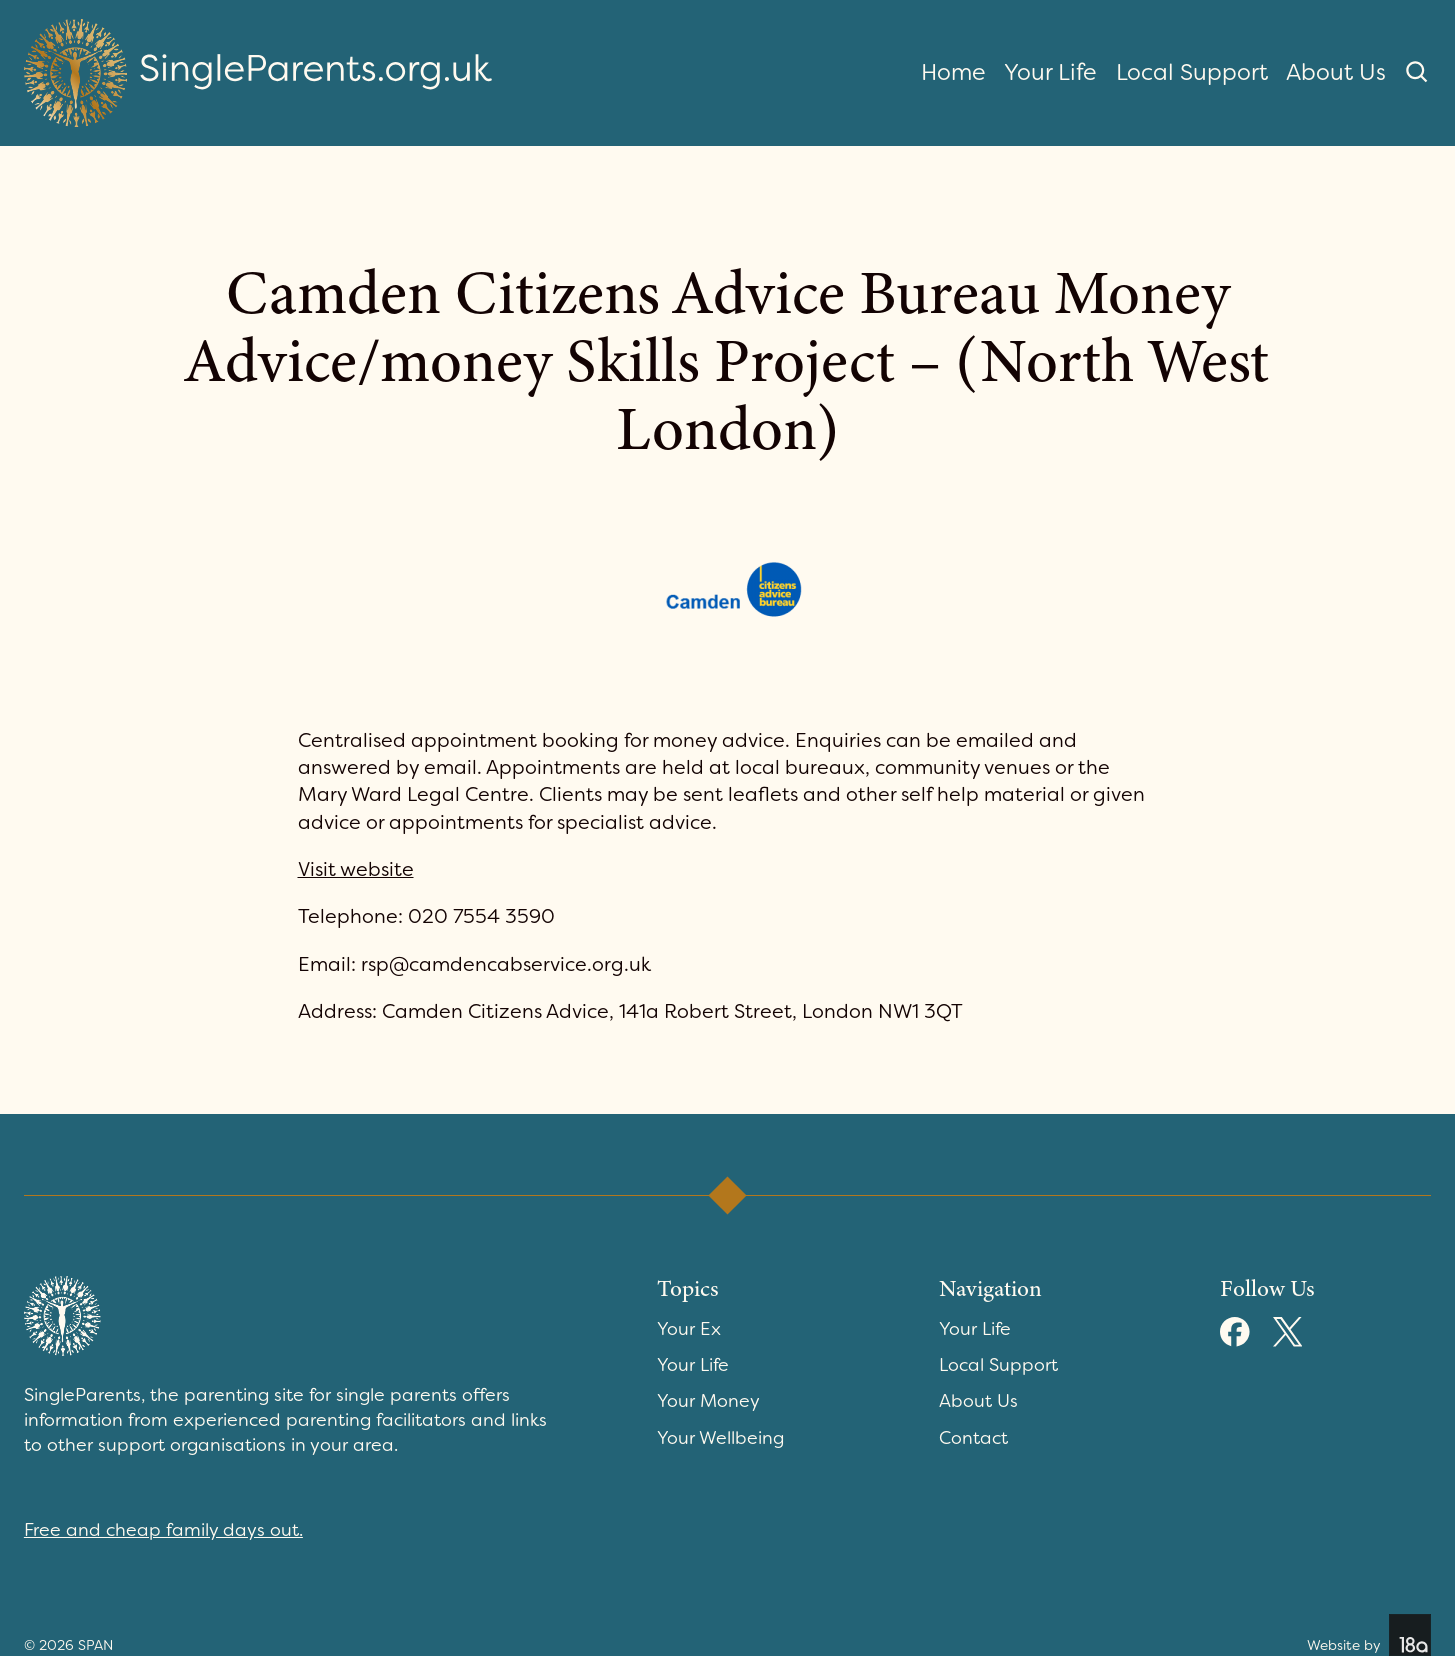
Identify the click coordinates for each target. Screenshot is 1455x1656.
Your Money (708, 1401)
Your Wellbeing (720, 1438)
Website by (1369, 1635)
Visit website (356, 869)
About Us (1336, 72)
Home (953, 72)
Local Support (1192, 72)
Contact (973, 1438)
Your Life (1050, 72)
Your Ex (689, 1329)
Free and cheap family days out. (163, 1530)
